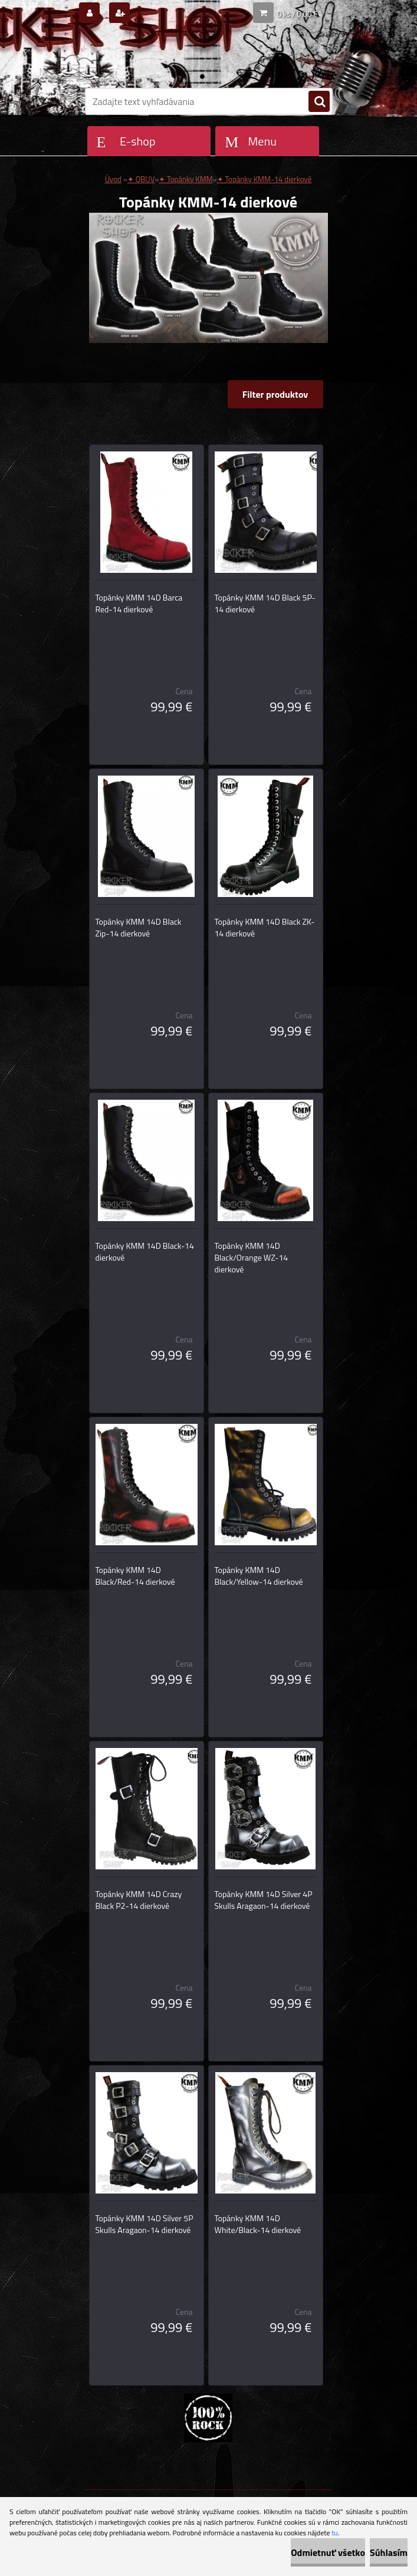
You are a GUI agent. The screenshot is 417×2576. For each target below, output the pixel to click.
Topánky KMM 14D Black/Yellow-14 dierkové (259, 1576)
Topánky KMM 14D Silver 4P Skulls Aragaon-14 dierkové (264, 1900)
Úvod (113, 179)
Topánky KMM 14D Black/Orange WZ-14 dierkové (251, 1257)
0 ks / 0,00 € (297, 14)
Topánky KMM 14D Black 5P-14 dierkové (265, 603)
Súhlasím (389, 2552)
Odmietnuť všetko (328, 2552)
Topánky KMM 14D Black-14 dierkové (145, 1252)
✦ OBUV (141, 179)
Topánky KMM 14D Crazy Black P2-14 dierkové (139, 1900)
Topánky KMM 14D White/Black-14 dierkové (258, 2224)
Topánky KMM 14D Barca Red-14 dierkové (139, 603)
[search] (319, 102)
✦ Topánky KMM (185, 179)
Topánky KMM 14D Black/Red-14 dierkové (135, 1576)
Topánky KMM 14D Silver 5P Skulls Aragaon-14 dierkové (144, 2224)
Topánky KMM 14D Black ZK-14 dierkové (265, 927)
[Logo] (166, 57)
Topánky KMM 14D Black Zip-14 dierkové (139, 927)
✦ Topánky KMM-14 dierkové (264, 179)
